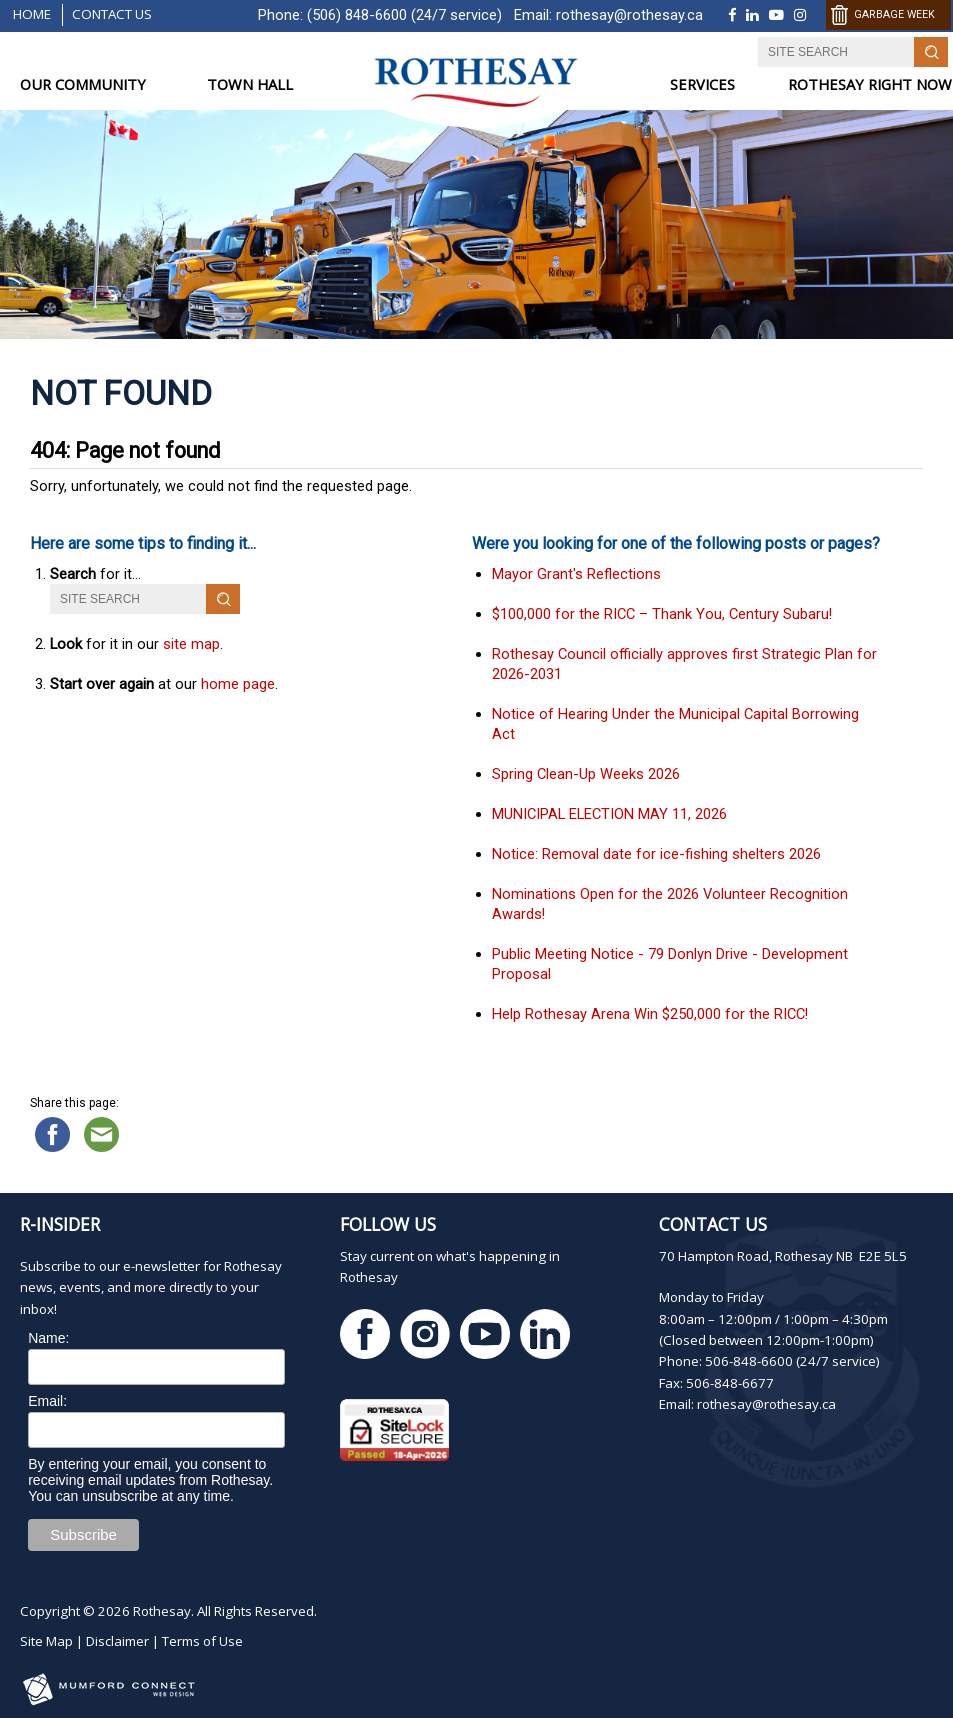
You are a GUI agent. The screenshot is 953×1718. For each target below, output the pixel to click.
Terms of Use (202, 1641)
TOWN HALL (250, 84)
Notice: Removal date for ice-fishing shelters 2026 (656, 854)
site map (191, 644)
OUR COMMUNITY (83, 84)
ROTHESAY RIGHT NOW (870, 84)
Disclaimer (117, 1641)
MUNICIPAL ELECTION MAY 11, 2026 (609, 814)
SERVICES (702, 84)
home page (238, 684)
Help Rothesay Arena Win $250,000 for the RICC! (650, 1014)
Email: (47, 1401)
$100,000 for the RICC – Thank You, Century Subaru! (662, 614)
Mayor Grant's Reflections (576, 574)
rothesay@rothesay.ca (629, 15)
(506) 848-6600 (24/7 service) (404, 15)
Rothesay (162, 1611)
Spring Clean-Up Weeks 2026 (586, 774)
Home (32, 14)
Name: (48, 1338)
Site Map (46, 1641)
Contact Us (112, 14)
